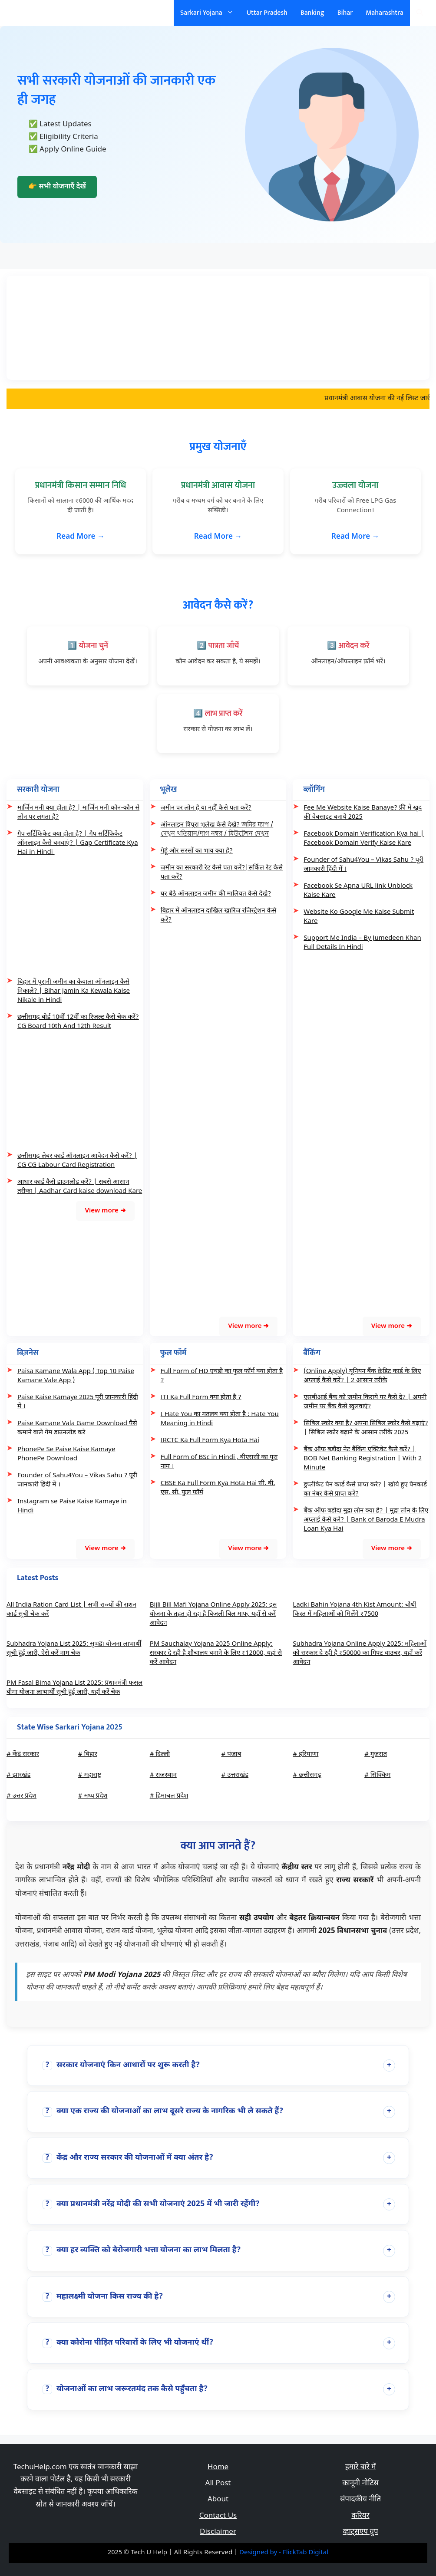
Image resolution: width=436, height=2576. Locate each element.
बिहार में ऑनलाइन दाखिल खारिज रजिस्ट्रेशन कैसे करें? (218, 915)
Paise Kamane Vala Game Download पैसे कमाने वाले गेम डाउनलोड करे (77, 1428)
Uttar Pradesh (267, 13)
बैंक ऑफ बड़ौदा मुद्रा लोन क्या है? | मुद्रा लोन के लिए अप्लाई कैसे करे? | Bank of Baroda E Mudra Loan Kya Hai (366, 1520)
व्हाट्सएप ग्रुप (360, 2532)
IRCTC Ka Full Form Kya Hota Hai (210, 1440)
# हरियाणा (305, 1754)
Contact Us (218, 2516)
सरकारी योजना (36, 13)
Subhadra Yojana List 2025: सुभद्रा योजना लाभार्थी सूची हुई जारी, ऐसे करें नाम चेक (74, 1648)
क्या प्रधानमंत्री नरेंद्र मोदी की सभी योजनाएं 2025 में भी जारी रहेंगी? (151, 2204)
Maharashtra (384, 13)
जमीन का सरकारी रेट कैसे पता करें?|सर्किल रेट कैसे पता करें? (222, 872)
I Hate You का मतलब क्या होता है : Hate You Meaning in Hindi (220, 1419)
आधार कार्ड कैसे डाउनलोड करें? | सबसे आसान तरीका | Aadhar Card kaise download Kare (79, 1187)
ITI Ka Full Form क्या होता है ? (201, 1397)
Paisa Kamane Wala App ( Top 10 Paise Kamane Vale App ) (75, 1376)
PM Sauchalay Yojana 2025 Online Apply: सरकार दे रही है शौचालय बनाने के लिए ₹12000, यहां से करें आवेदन (216, 1653)
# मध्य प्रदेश (93, 1796)
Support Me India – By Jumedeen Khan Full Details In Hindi (362, 943)
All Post (218, 2483)
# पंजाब (231, 1754)
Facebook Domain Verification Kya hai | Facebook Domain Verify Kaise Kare (364, 838)
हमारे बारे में (360, 2467)
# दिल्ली (160, 1754)
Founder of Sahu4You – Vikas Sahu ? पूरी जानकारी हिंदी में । (363, 864)
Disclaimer (218, 2532)
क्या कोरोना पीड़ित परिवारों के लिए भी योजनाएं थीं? (128, 2343)
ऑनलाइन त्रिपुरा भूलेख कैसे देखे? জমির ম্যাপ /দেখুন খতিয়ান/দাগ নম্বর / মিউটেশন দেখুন (217, 829)
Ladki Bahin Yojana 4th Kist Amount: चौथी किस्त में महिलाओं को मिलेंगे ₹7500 (354, 1609)
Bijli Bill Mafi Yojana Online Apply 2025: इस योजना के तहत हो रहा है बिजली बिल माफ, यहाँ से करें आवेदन (213, 1614)
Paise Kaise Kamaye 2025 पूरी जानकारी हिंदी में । (77, 1402)
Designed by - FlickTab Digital (283, 2553)
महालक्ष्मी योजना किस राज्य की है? (103, 2297)
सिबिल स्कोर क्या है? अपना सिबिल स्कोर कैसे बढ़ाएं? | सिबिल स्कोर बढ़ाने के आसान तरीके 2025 (366, 1428)
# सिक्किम (377, 1775)
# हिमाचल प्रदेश (169, 1796)
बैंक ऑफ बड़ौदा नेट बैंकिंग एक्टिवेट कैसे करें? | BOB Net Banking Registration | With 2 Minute (363, 1459)
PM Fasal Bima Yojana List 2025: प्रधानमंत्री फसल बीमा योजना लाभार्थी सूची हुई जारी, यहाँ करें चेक (74, 1687)
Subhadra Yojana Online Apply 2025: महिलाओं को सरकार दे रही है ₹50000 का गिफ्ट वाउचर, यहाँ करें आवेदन (359, 1653)
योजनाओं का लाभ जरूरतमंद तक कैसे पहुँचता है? (125, 2389)
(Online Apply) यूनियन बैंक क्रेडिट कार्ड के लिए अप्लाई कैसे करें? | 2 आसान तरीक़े (362, 1376)
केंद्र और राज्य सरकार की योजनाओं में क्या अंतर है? (128, 2158)
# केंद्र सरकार (23, 1754)
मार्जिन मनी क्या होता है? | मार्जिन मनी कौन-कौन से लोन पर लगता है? (78, 812)
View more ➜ (105, 1211)
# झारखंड (18, 1775)
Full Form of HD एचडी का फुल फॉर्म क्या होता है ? (222, 1376)
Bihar (345, 13)
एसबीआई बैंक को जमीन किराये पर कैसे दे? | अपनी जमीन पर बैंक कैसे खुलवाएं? (365, 1402)
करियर (360, 2516)
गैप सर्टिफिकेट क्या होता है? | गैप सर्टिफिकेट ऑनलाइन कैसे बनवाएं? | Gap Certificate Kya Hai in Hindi (77, 843)
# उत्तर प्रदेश (21, 1796)
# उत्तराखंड (234, 1775)
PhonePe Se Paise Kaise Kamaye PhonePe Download (66, 1454)
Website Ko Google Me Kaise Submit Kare (359, 917)
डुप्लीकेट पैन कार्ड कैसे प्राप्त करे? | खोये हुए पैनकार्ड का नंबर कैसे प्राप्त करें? (365, 1489)
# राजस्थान (163, 1775)
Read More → (80, 537)
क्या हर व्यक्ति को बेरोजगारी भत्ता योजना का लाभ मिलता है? (142, 2250)
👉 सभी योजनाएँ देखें (57, 186)
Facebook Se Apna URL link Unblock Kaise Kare (358, 890)
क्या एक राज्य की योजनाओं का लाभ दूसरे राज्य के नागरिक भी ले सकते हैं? (163, 2111)
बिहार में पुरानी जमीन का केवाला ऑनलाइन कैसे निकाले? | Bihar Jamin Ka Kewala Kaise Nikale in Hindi (73, 991)
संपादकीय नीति (360, 2499)
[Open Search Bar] (419, 13)
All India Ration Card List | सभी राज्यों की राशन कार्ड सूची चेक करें (71, 1609)
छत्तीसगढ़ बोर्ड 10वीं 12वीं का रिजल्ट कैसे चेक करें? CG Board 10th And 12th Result (78, 1022)
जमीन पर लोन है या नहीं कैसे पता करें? (206, 808)
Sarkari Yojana (210, 13)
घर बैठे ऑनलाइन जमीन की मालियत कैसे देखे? (216, 894)
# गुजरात (375, 1754)
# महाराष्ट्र (89, 1775)
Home (218, 2467)
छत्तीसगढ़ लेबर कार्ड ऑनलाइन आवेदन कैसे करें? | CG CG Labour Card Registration (77, 1160)
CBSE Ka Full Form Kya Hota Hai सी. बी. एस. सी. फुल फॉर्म (218, 1488)
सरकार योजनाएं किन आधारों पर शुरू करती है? (121, 2065)
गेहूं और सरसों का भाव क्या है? (197, 851)
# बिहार (87, 1754)
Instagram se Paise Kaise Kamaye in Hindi (72, 1506)
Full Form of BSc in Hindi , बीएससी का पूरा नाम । (219, 1462)
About (218, 2499)
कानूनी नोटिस (360, 2483)
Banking (312, 13)
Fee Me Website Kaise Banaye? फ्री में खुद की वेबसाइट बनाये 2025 (363, 812)
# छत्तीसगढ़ (307, 1775)
